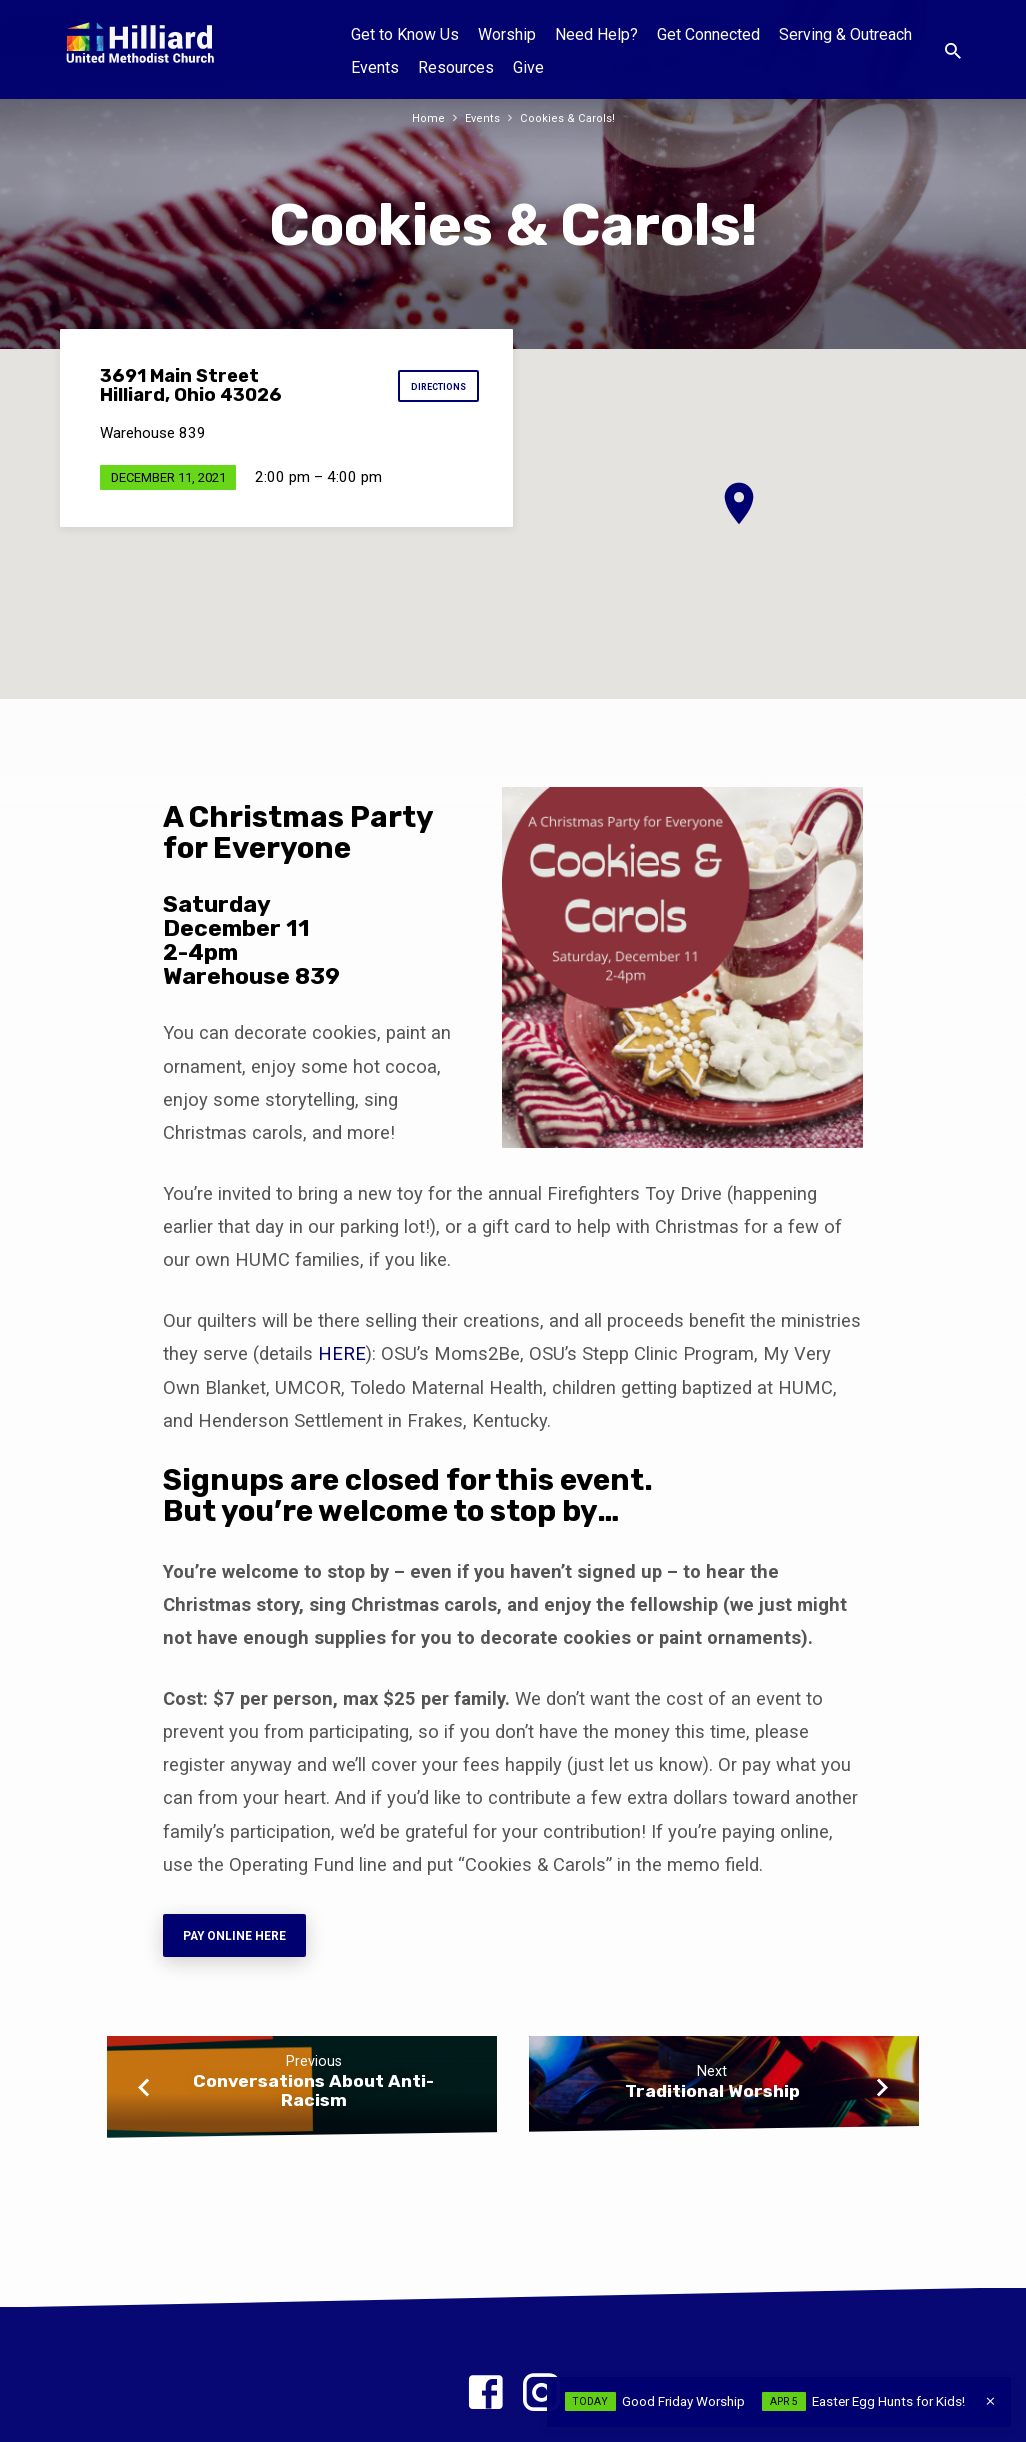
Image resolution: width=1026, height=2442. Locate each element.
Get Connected (708, 34)
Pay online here (243, 1939)
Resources (456, 67)
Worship (507, 34)
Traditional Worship (712, 2099)
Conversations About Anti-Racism (313, 2099)
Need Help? (596, 34)
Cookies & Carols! (570, 117)
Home (423, 117)
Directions (433, 386)
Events (375, 67)
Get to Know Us (405, 34)
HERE (342, 1353)
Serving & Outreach (845, 34)
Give (528, 67)
